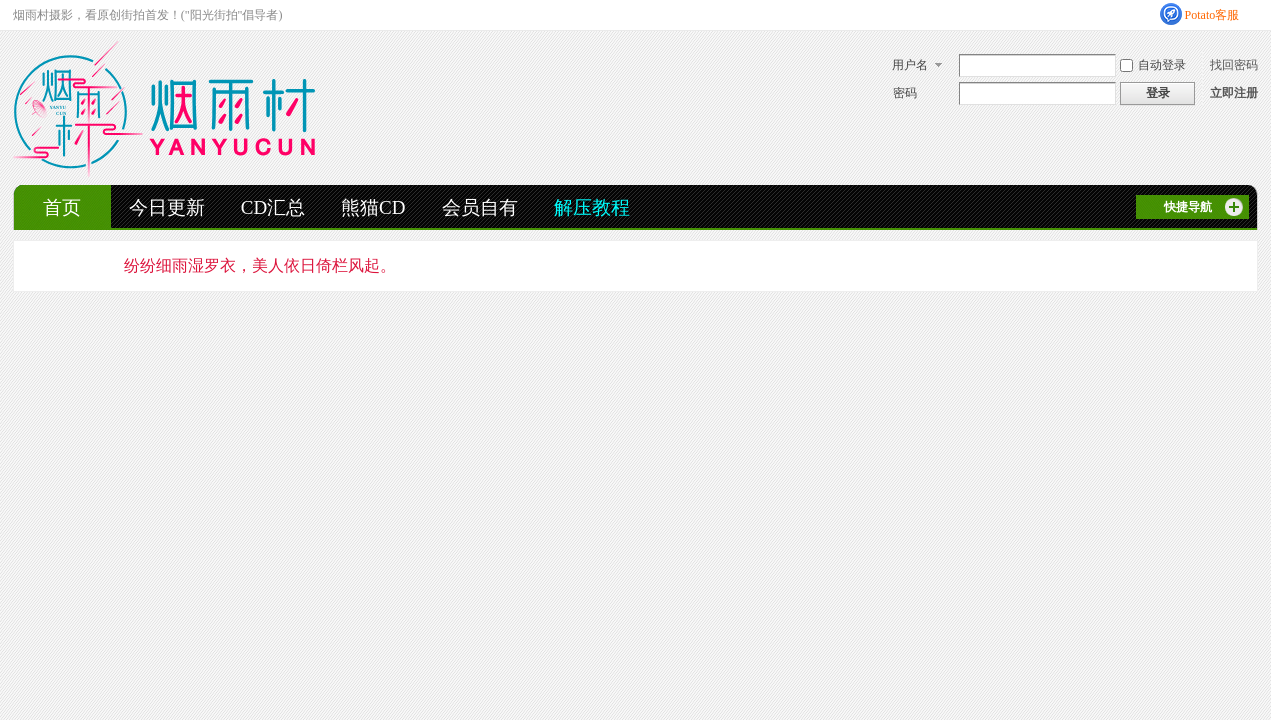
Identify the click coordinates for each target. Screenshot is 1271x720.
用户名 (910, 65)
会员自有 (480, 207)
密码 (905, 93)
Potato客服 (1212, 15)
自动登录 (1153, 65)
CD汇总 (273, 207)
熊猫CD (373, 207)
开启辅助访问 (1253, 14)
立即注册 (1234, 93)
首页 (62, 207)
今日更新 (167, 207)
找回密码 (1234, 65)
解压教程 (592, 207)
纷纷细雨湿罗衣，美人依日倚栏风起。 (260, 265)
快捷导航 (1188, 207)
